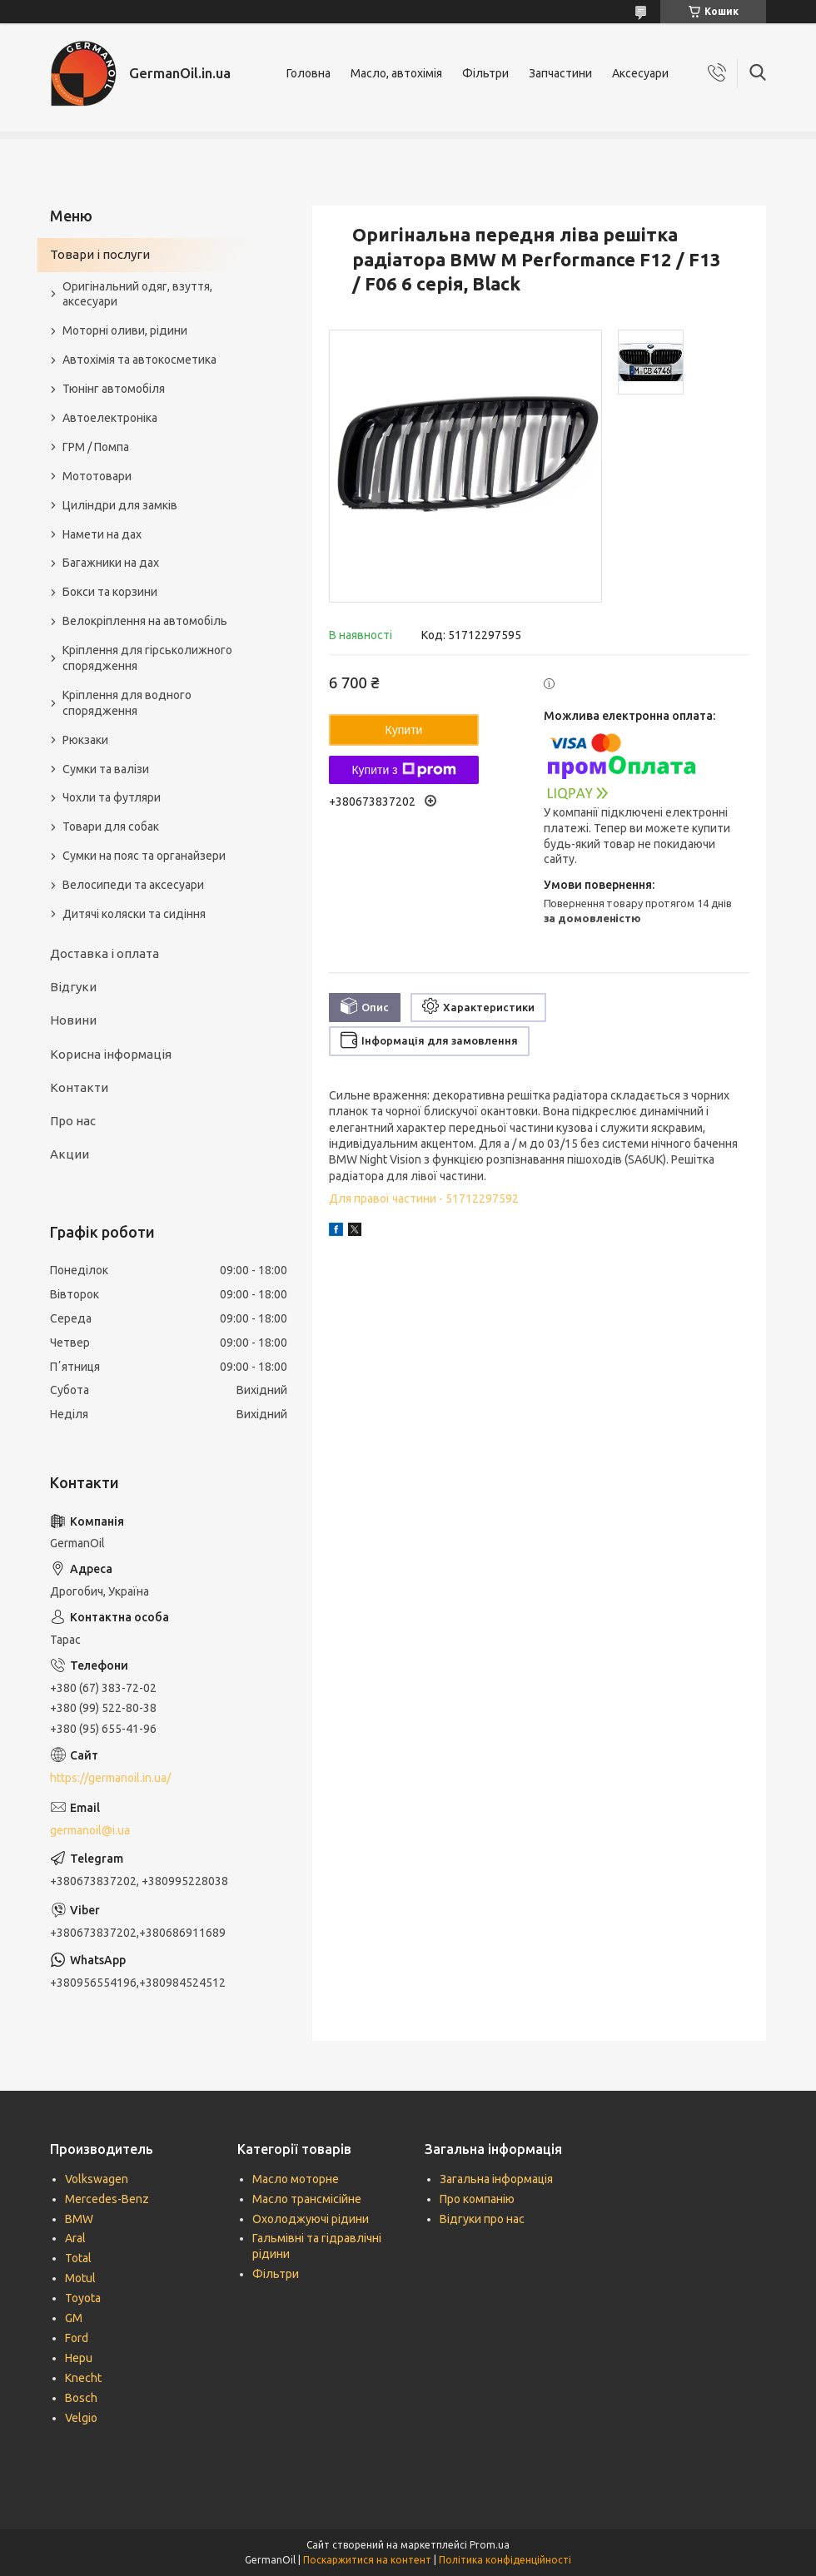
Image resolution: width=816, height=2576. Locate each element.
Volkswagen (96, 2179)
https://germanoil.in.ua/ (110, 1777)
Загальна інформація (496, 2179)
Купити (404, 730)
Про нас (73, 1121)
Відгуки (73, 987)
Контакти (79, 1087)
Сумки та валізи (105, 769)
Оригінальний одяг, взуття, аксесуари (137, 294)
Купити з (403, 769)
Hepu (78, 2358)
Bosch (81, 2398)
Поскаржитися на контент (367, 2559)
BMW (79, 2219)
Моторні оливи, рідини (124, 330)
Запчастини (560, 73)
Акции (69, 1154)
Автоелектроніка (109, 417)
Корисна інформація (111, 1054)
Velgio (81, 2418)
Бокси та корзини (109, 591)
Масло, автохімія (396, 73)
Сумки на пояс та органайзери (144, 855)
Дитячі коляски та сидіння (134, 914)
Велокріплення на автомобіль (144, 621)
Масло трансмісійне (306, 2199)
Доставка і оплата (104, 953)
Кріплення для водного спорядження (127, 702)
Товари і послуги (100, 254)
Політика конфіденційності (505, 2559)
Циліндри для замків (119, 505)
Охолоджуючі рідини (310, 2219)
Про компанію (477, 2199)
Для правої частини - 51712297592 (424, 1198)
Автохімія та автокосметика (139, 359)
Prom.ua (490, 2544)
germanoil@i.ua (90, 1830)
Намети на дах (102, 534)
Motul (80, 2278)
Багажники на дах (110, 562)
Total (78, 2258)
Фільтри (485, 73)
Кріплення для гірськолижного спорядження (147, 658)
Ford (76, 2338)
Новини (73, 1020)
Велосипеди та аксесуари (133, 884)
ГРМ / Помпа (95, 447)
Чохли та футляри (111, 797)
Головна (308, 73)
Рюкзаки (85, 740)
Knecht (83, 2378)
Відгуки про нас (482, 2219)
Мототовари (97, 476)
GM (73, 2318)
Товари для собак (110, 826)
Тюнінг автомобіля (113, 388)
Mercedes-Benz (107, 2199)
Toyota (83, 2298)
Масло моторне (295, 2179)
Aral (75, 2238)
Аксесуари (640, 73)
